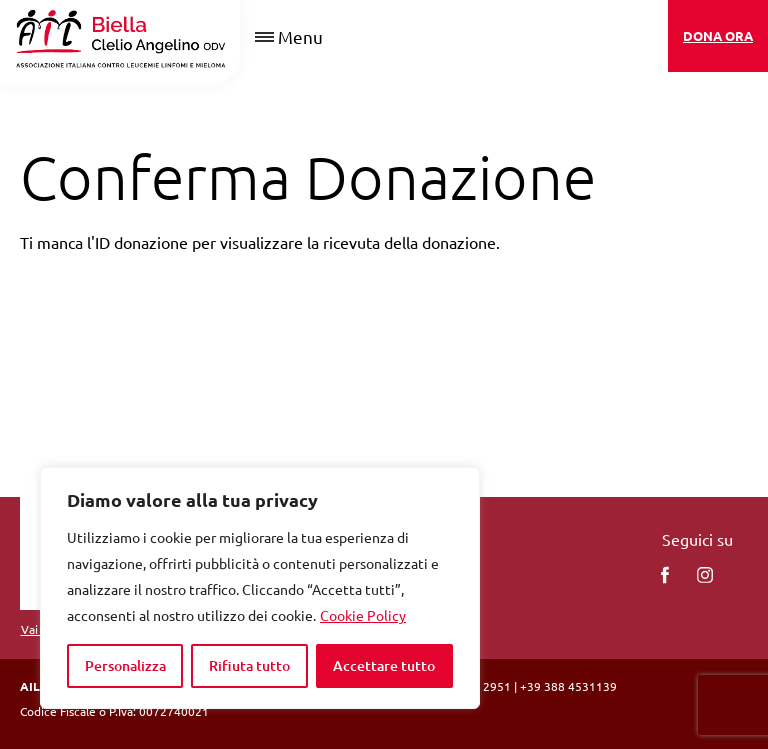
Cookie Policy (363, 615)
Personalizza (125, 665)
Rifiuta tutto (249, 665)
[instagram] (705, 575)
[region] (260, 588)
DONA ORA (718, 35)
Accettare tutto (384, 665)
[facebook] (665, 575)
